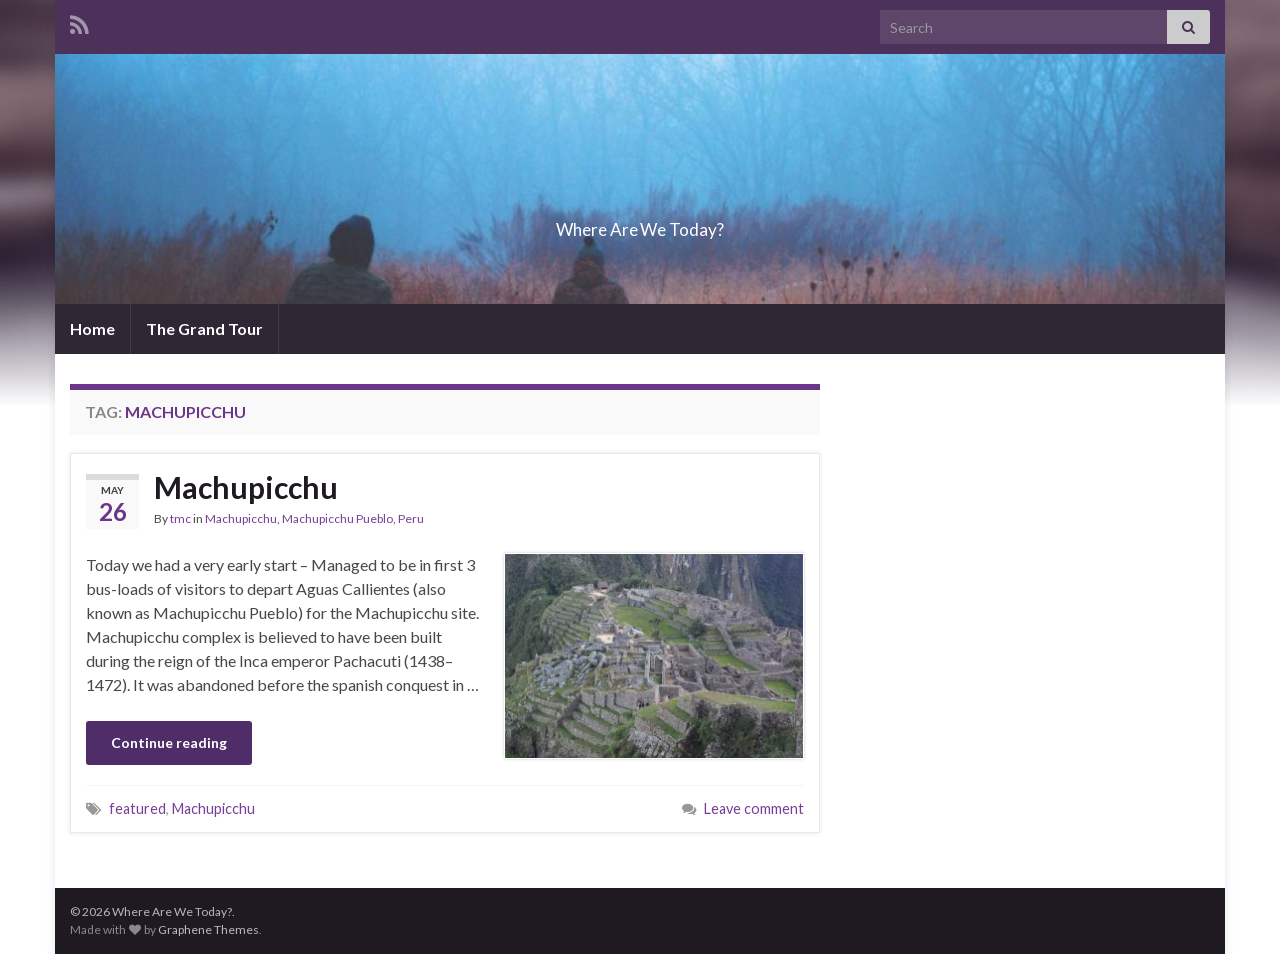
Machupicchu (246, 487)
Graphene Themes (208, 929)
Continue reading (169, 742)
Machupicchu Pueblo (337, 518)
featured (137, 808)
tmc (180, 518)
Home (92, 328)
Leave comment (754, 808)
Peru (411, 518)
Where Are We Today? (640, 223)
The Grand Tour (204, 328)
